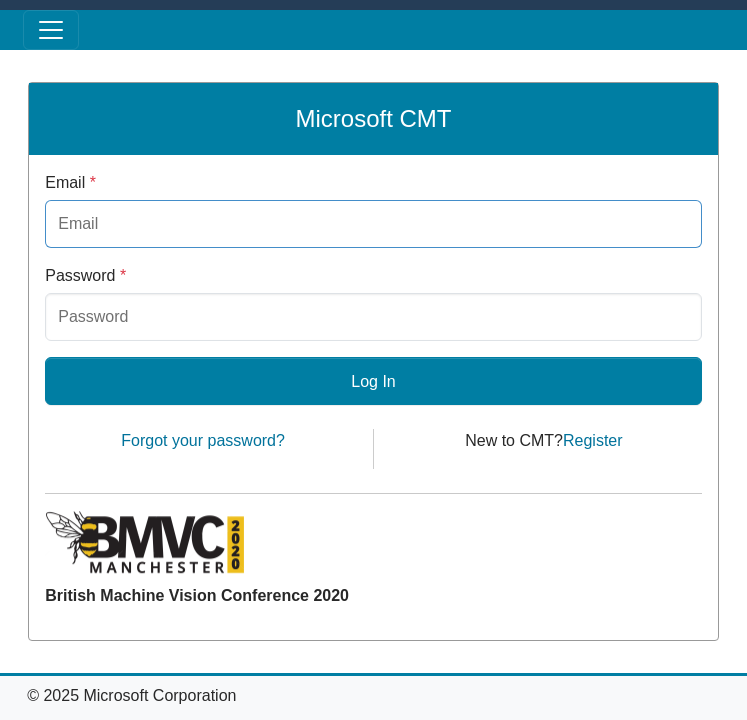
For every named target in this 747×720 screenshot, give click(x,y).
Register (593, 440)
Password (85, 275)
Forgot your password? (203, 440)
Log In (373, 381)
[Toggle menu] (51, 30)
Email (70, 182)
